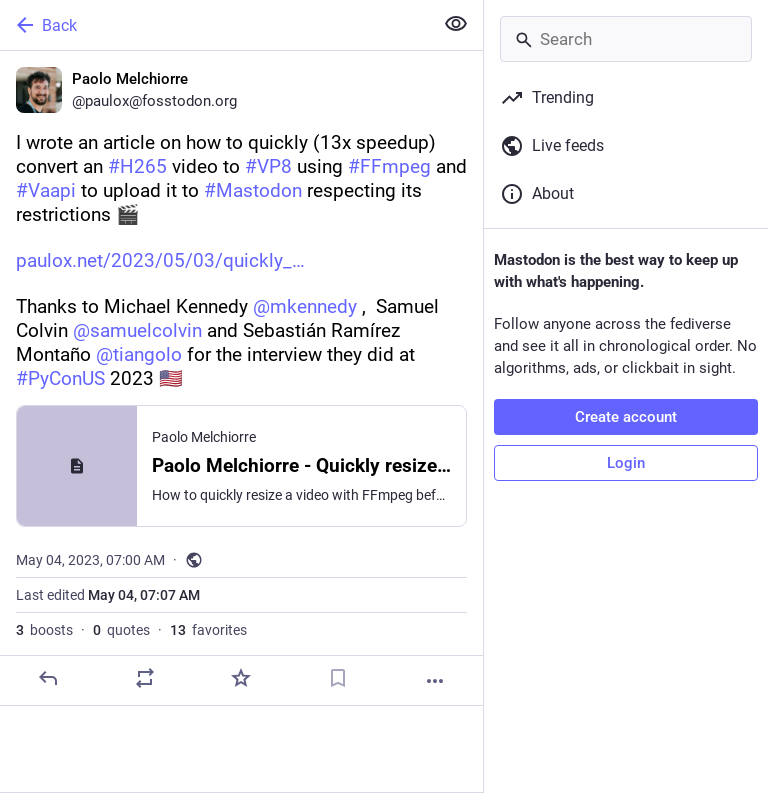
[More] (435, 681)
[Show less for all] (456, 24)
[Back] (214, 25)
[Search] (626, 39)
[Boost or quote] (145, 678)
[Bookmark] (338, 678)
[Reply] (48, 678)
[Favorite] (241, 678)
